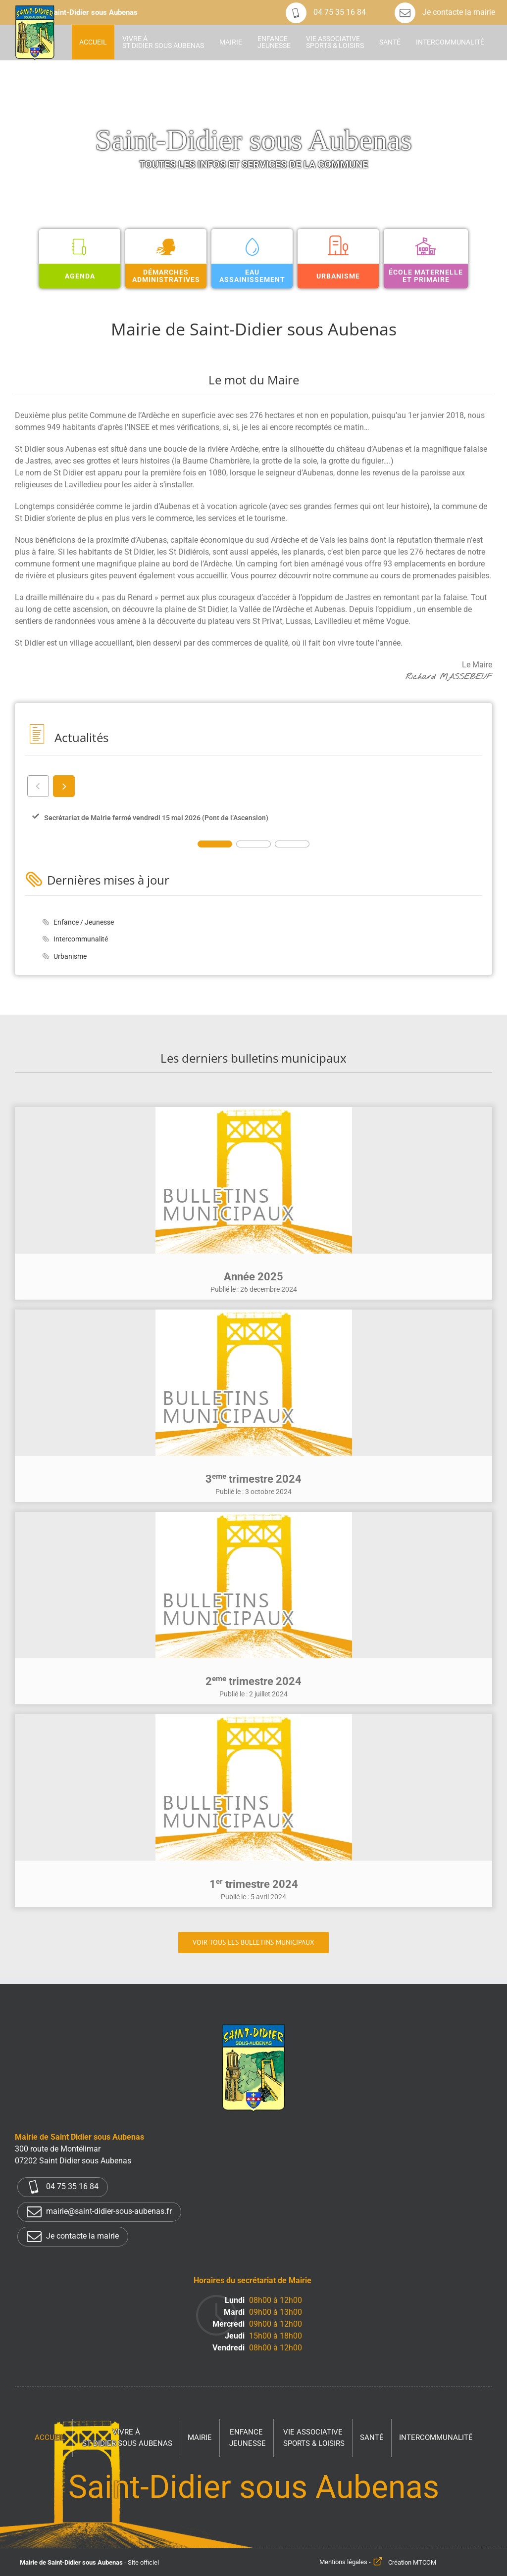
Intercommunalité (80, 939)
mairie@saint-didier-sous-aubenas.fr (99, 2211)
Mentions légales (343, 2562)
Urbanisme (70, 956)
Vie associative (314, 2438)
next (63, 786)
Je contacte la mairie (445, 12)
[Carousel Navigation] (253, 785)
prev (37, 786)
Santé (372, 2437)
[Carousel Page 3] (292, 844)
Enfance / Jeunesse (83, 922)
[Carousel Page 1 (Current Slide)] (215, 844)
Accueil (50, 2437)
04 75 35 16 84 (326, 12)
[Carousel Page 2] (253, 844)
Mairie (200, 2437)
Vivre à (127, 2438)
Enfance (247, 2438)
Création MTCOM (412, 2562)
